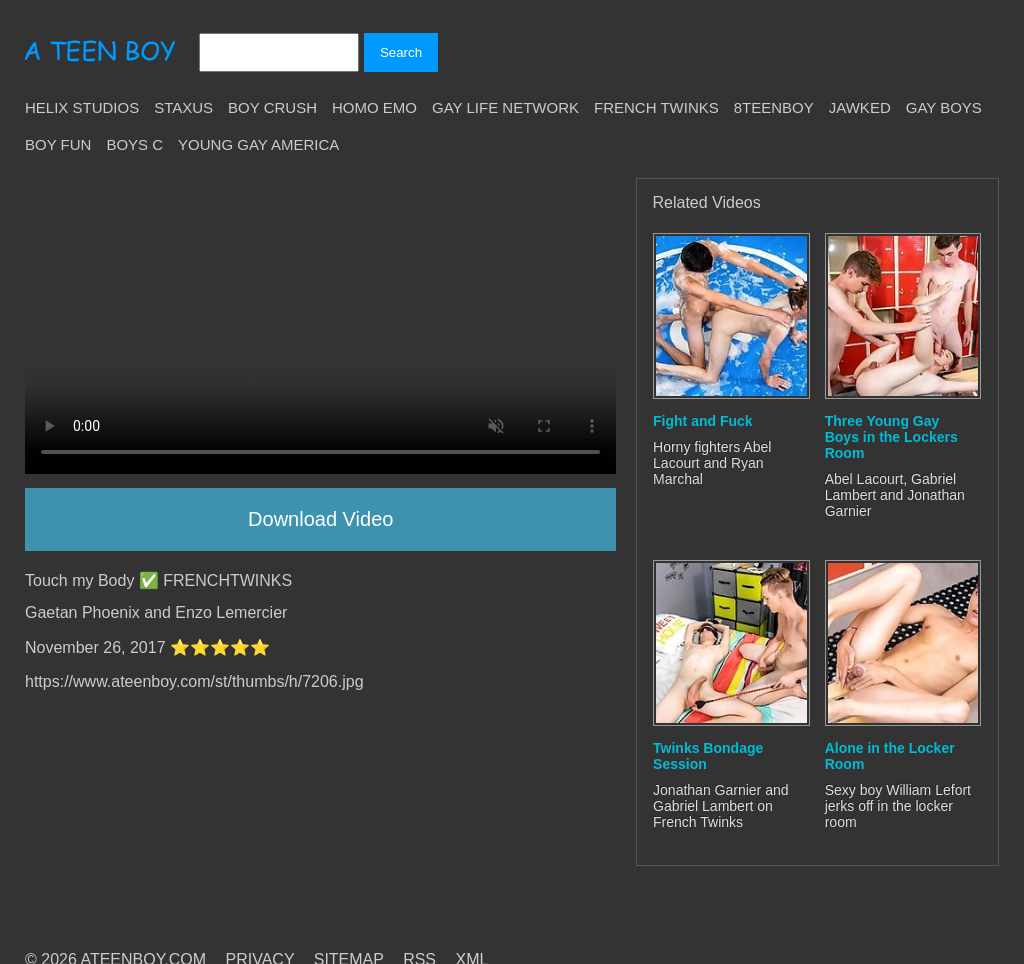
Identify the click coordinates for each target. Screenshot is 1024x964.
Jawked (860, 107)
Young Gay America (258, 144)
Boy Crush (272, 107)
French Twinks (656, 107)
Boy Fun (58, 144)
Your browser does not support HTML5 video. (320, 326)
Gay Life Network (505, 107)
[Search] (279, 52)
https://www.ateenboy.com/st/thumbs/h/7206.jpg (194, 681)
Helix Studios (82, 107)
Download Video (320, 519)
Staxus (183, 107)
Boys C (134, 144)
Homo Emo (374, 107)
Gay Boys (944, 107)
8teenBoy (774, 107)
